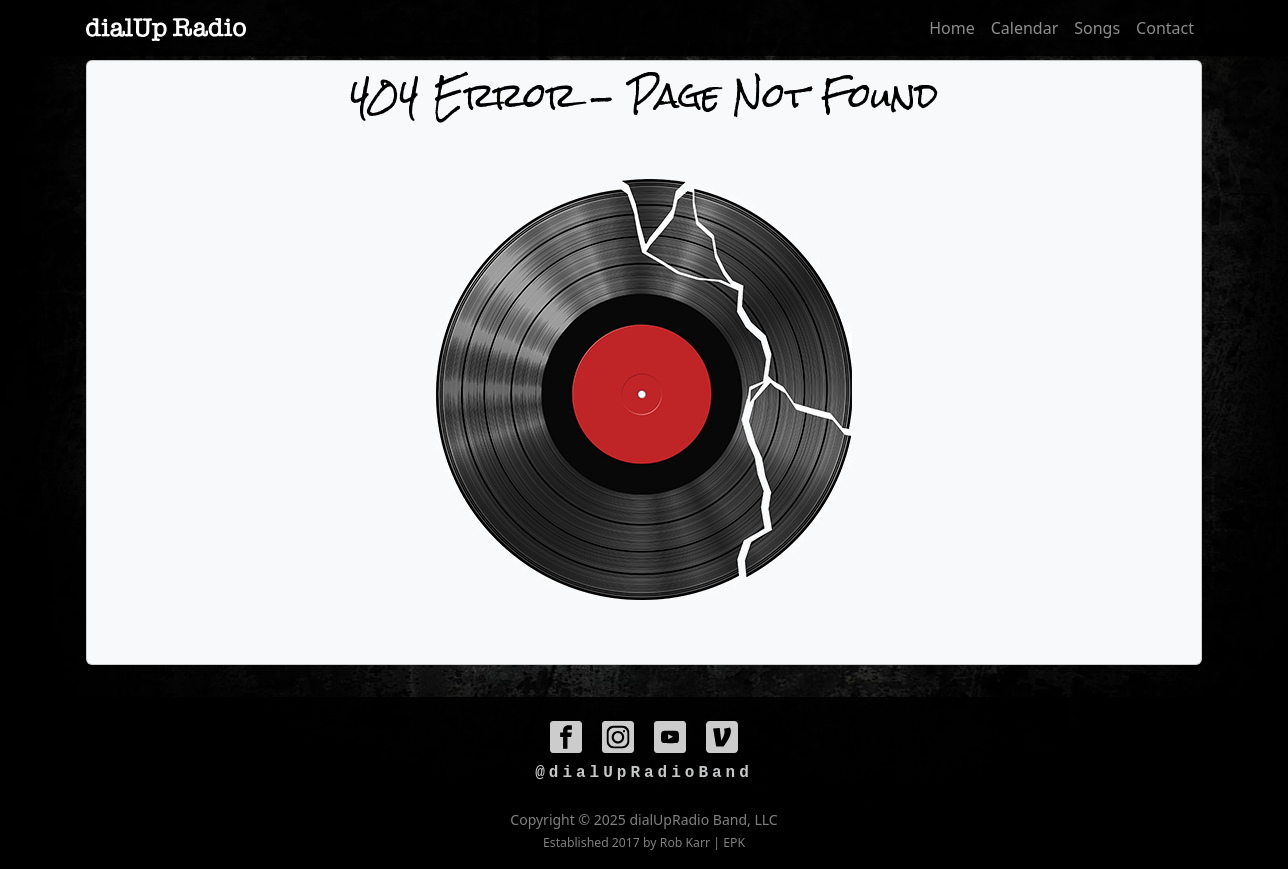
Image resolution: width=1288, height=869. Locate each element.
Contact (1165, 28)
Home (952, 28)
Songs (1097, 28)
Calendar (1025, 28)
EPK (734, 842)
